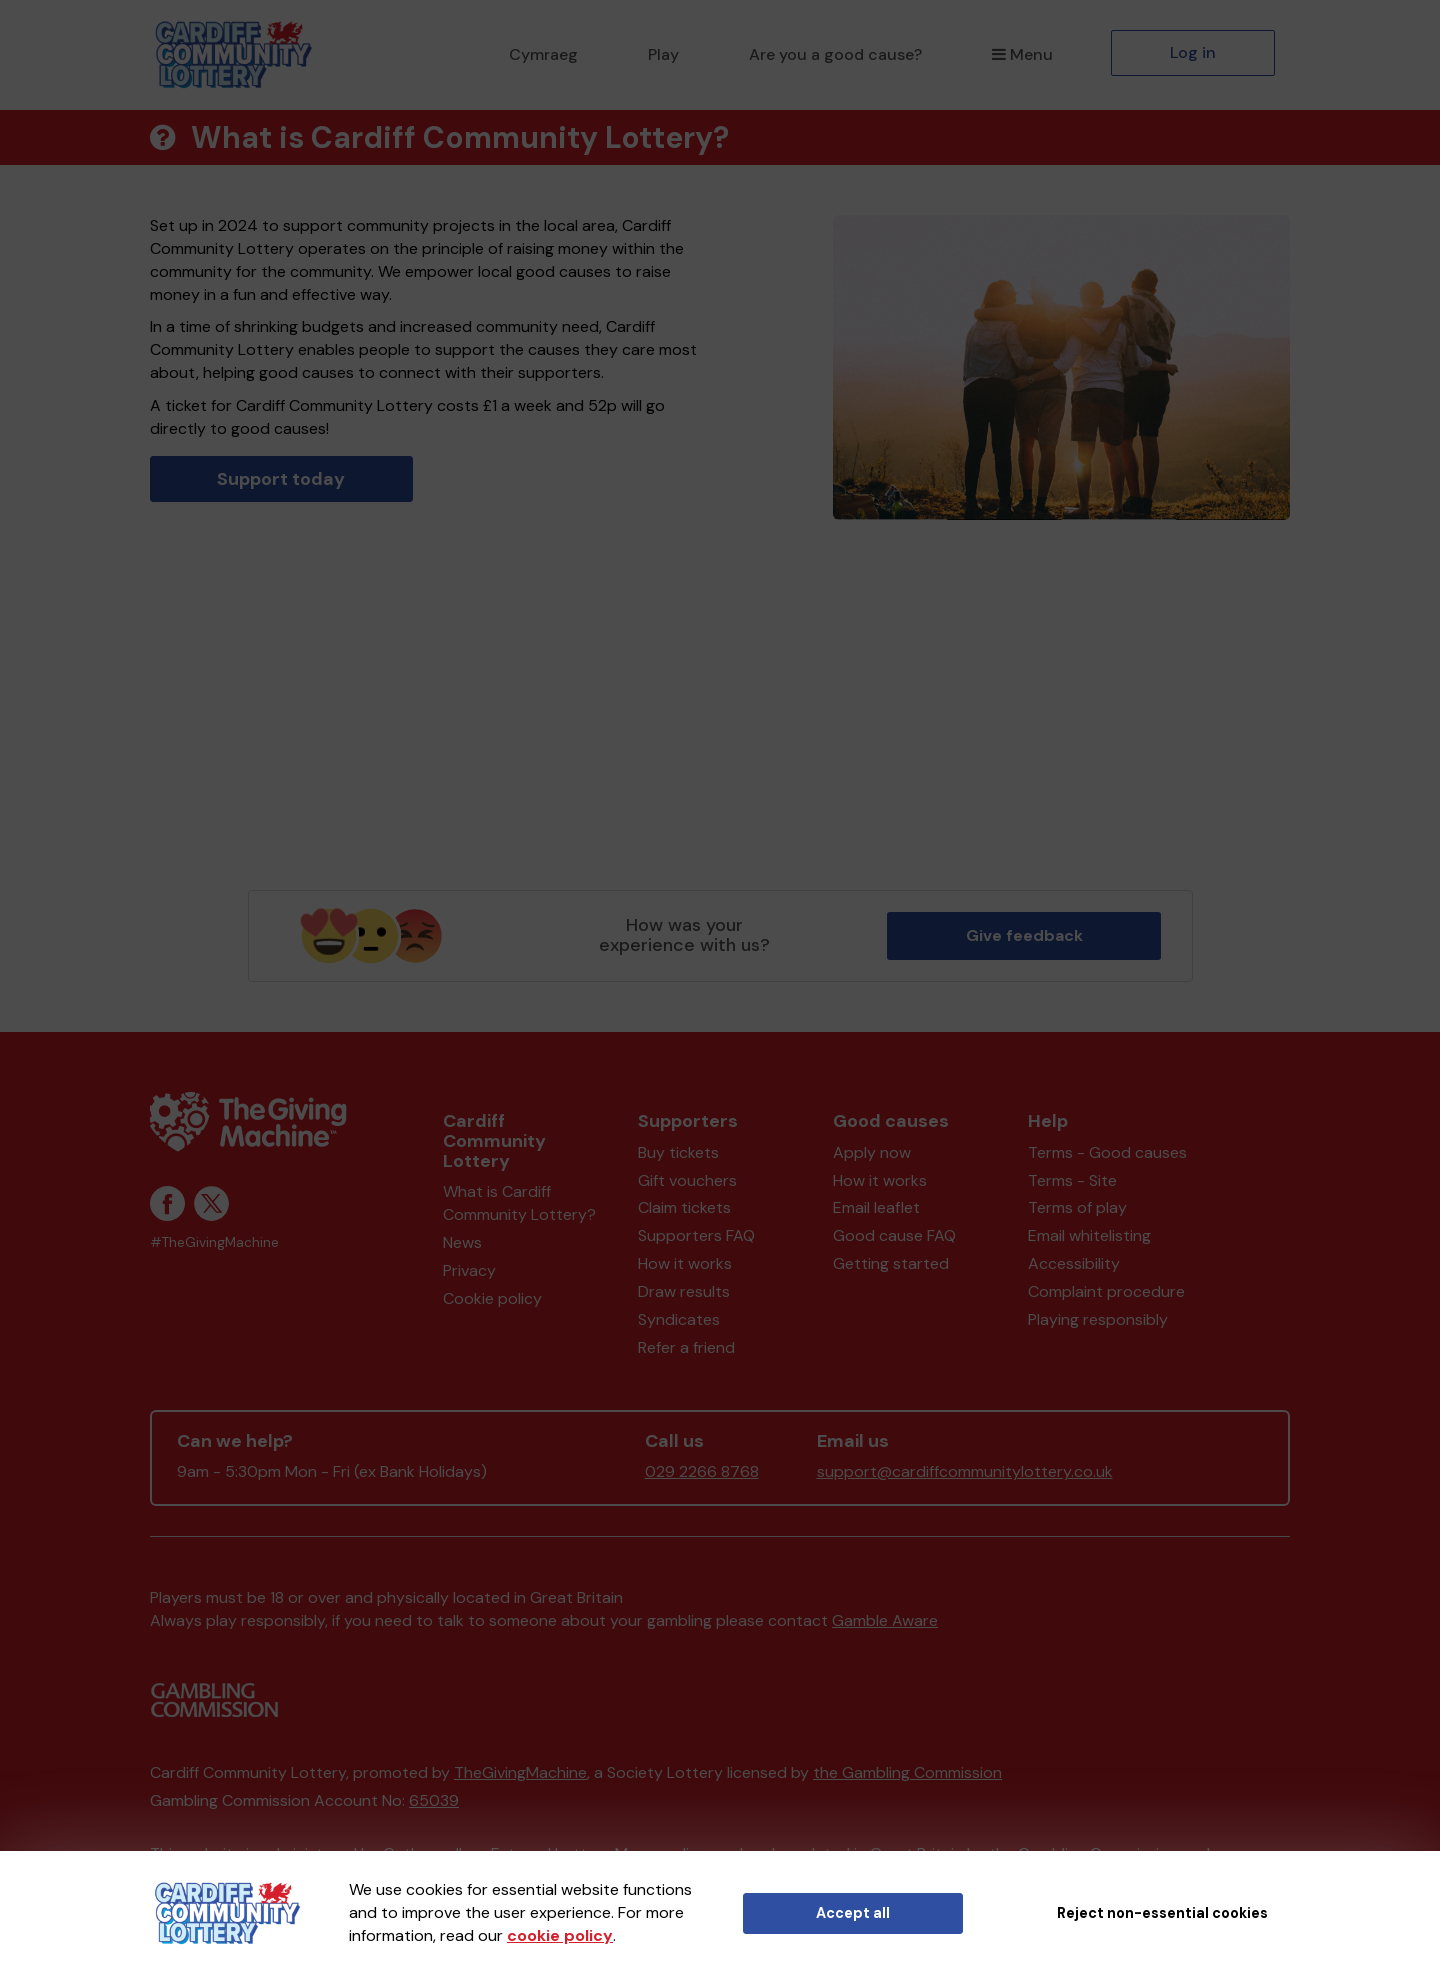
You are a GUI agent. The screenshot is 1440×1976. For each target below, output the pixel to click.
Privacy (469, 1270)
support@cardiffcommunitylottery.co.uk (965, 1471)
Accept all (853, 1913)
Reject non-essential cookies (1162, 1913)
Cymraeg (543, 54)
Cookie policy (492, 1298)
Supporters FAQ (696, 1235)
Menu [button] (1022, 54)
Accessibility (1074, 1263)
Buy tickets (678, 1152)
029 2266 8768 (702, 1471)
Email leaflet (876, 1207)
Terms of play (1077, 1207)
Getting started (891, 1263)
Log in (1193, 52)
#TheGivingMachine (214, 1242)
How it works (685, 1263)
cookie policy (560, 1935)
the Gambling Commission (907, 1772)
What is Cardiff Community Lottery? (519, 1203)
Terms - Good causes (1107, 1152)
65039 (434, 1800)
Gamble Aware (885, 1620)
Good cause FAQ (894, 1235)
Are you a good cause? (835, 54)
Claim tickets (684, 1207)
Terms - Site (1072, 1180)
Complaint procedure (1106, 1291)
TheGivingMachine (520, 1772)
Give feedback (1024, 935)
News (462, 1242)
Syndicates (679, 1319)
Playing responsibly (1098, 1319)
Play (663, 54)
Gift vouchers (687, 1180)
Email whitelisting (1089, 1235)
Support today (281, 479)
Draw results (684, 1291)
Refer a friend (686, 1347)
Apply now (872, 1152)
